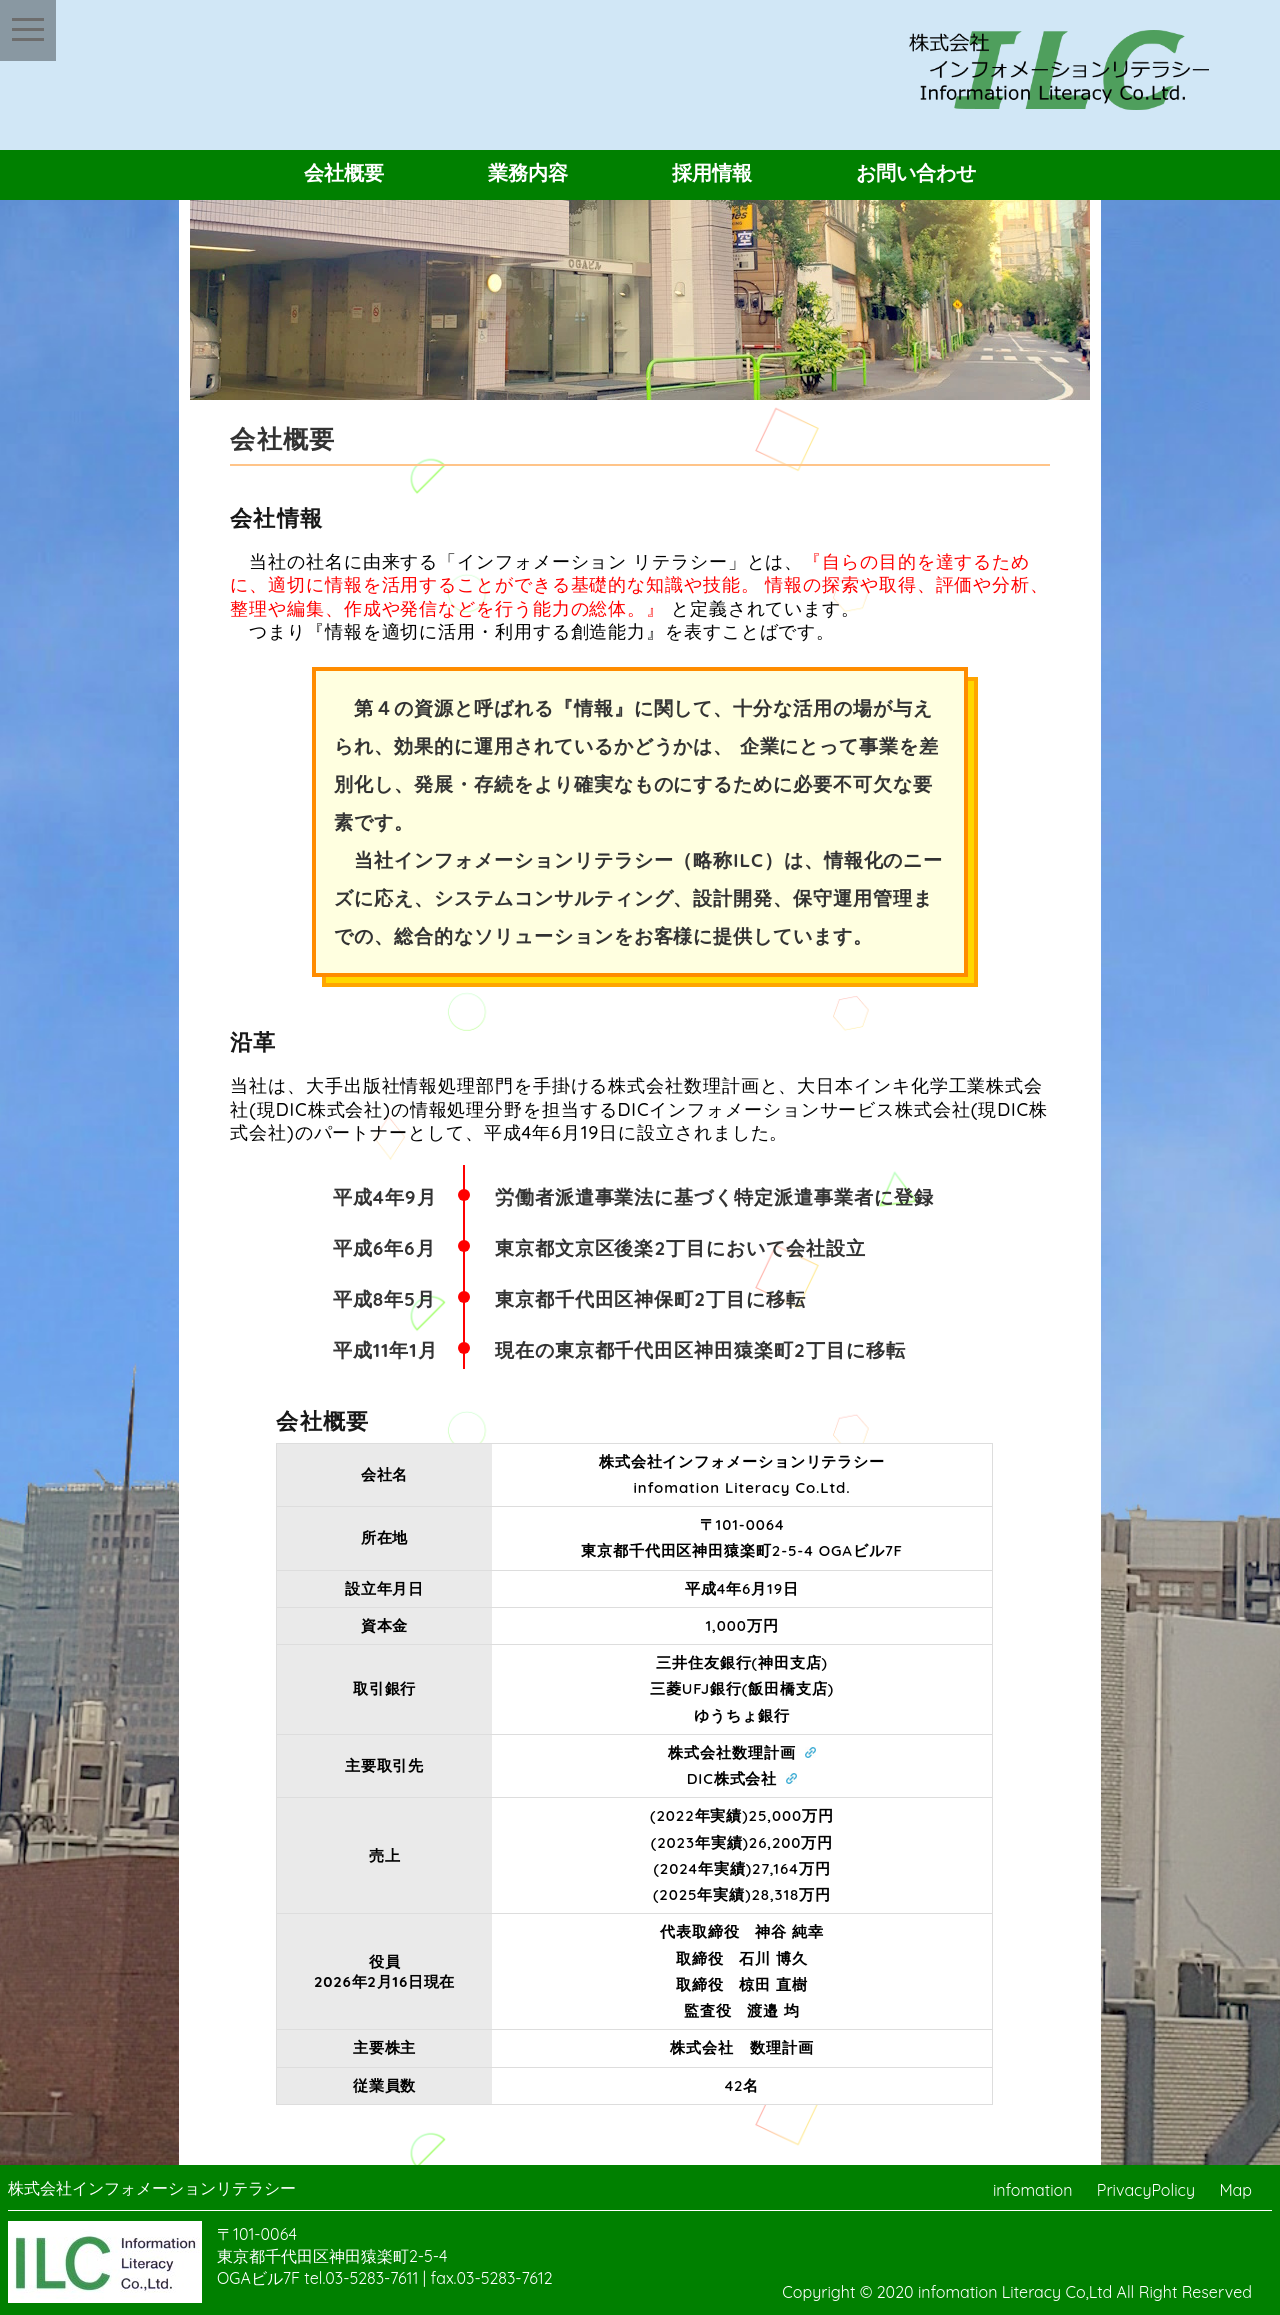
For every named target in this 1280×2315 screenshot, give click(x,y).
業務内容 (528, 172)
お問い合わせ (916, 172)
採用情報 (712, 172)
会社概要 (344, 172)
